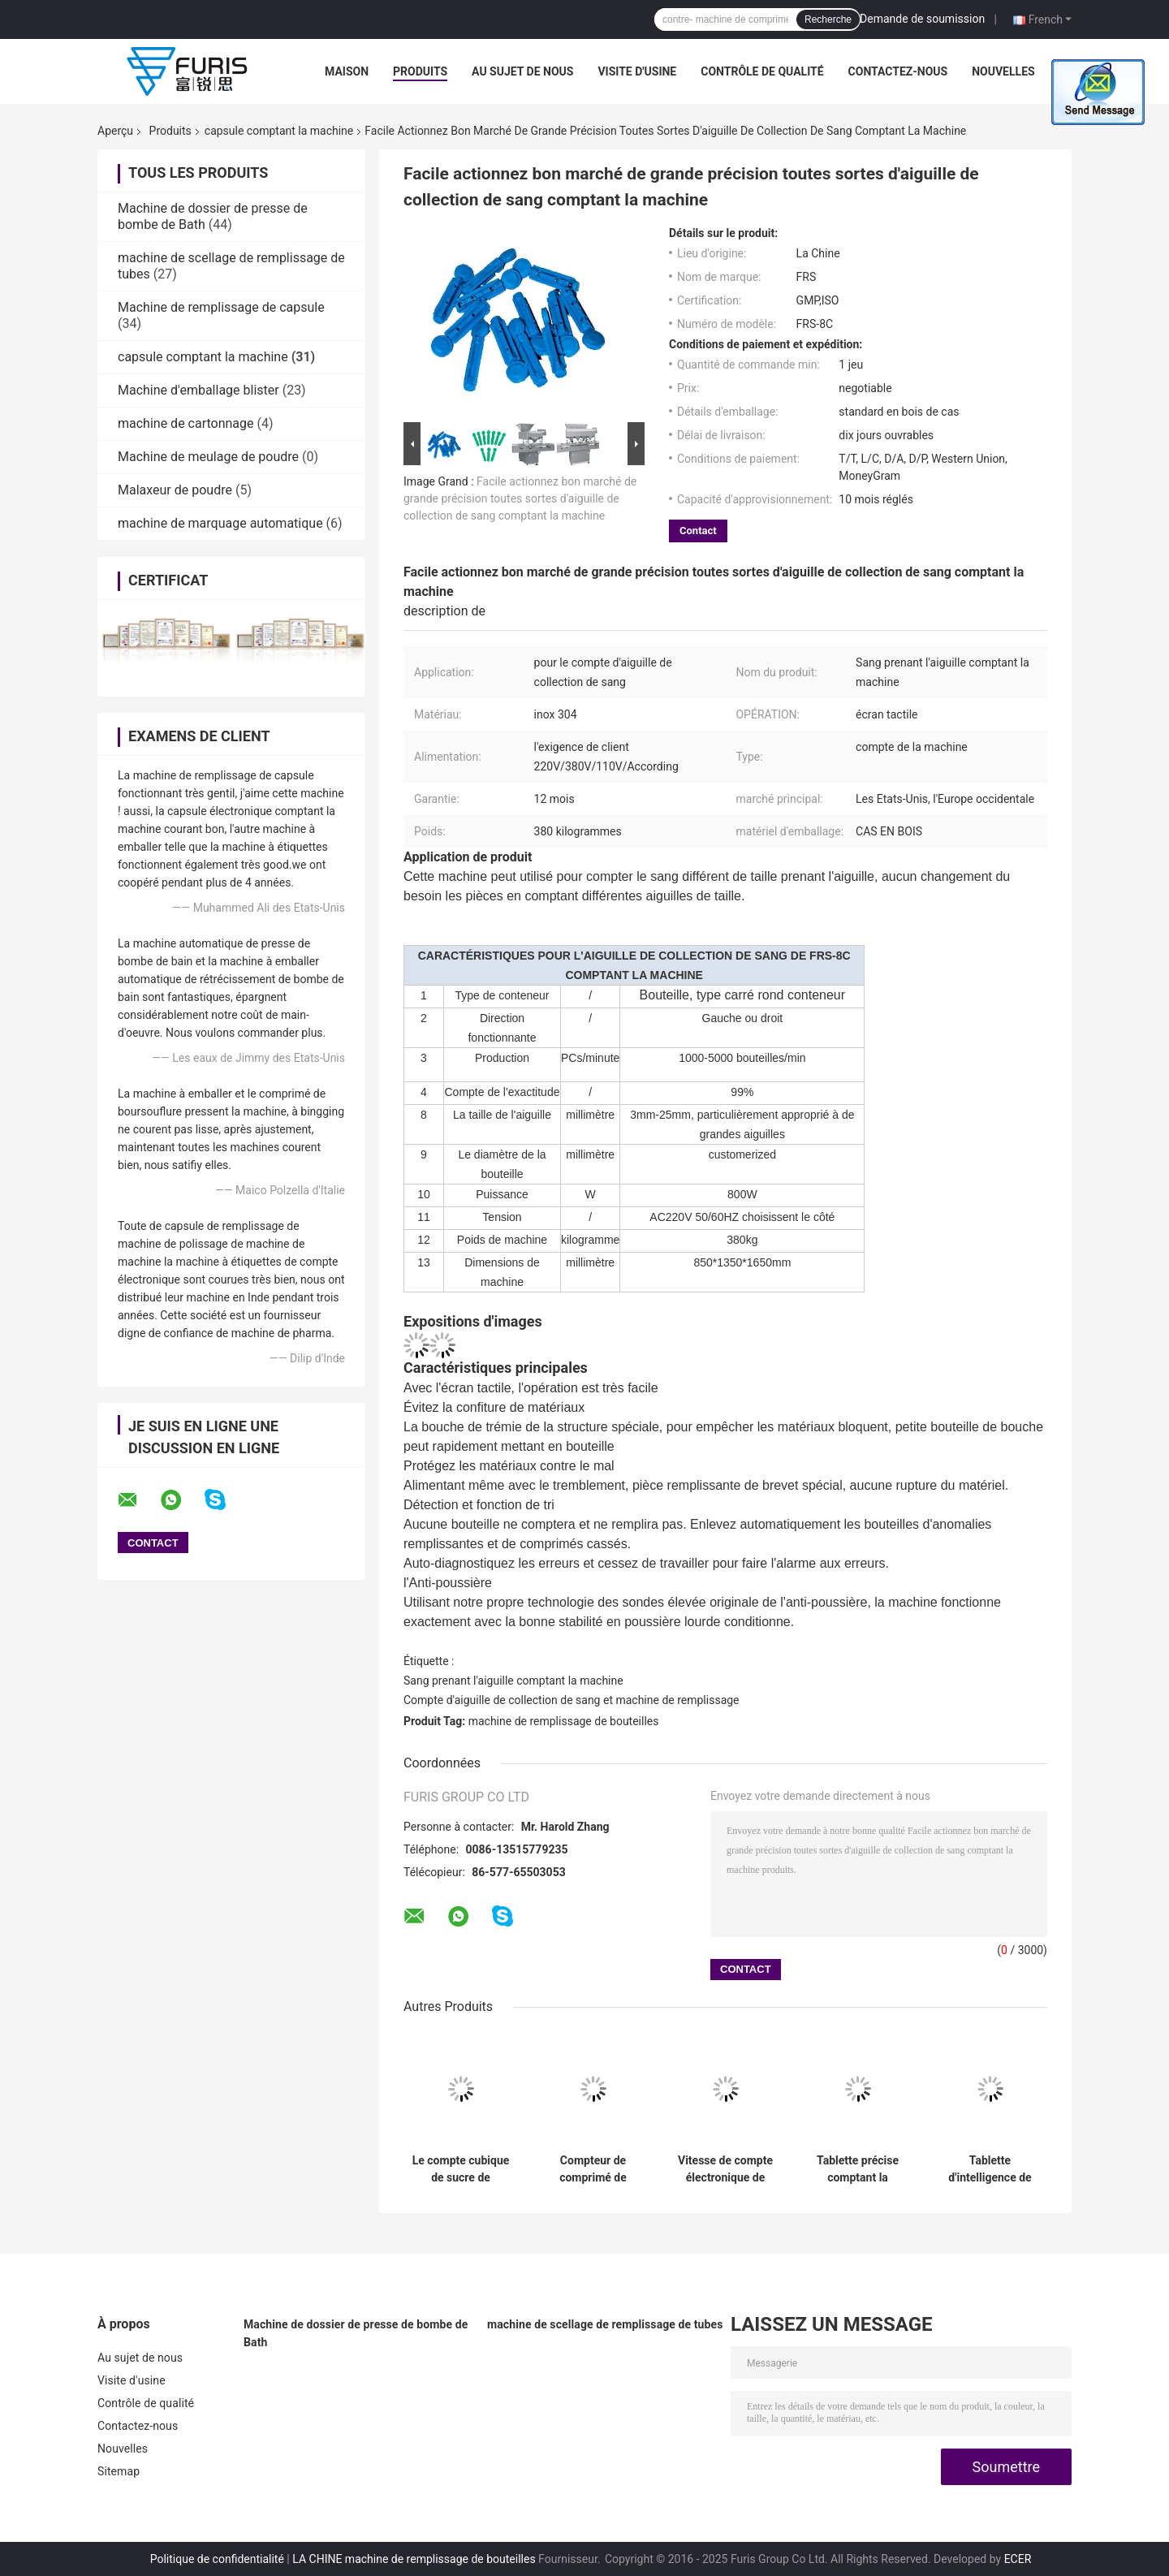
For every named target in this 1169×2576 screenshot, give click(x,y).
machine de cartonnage (186, 423)
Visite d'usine (636, 71)
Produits (420, 71)
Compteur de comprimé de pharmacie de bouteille (593, 2169)
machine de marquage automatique (220, 523)
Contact (698, 530)
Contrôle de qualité (762, 71)
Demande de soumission (922, 18)
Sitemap (118, 2471)
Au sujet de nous (522, 71)
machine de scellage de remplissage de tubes (605, 2324)
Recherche (828, 19)
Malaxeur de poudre (175, 490)
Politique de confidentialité (217, 2558)
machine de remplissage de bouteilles (563, 1721)
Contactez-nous (898, 71)
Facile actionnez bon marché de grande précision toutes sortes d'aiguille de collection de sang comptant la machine (519, 498)
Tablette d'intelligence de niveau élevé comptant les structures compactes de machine (989, 2169)
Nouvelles (1003, 71)
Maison (347, 71)
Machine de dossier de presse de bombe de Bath (356, 2333)
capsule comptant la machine (279, 130)
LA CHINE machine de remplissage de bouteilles (413, 2558)
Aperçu (115, 130)
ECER (1018, 2558)
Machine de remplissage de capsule (221, 307)
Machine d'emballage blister (198, 390)
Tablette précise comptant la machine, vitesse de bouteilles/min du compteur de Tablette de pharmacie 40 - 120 (858, 2169)
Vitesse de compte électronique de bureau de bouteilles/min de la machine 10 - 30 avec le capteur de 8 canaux (725, 2169)
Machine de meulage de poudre (208, 456)
